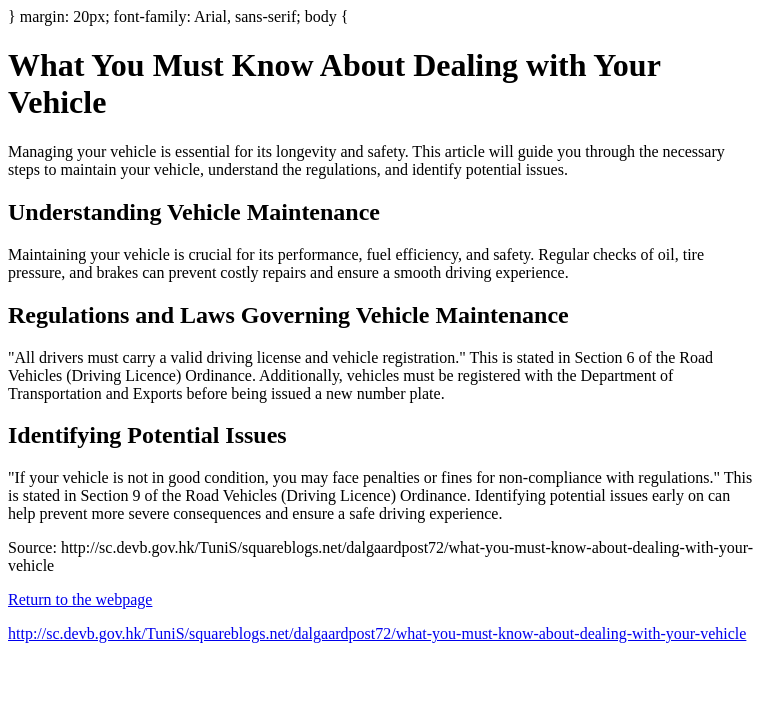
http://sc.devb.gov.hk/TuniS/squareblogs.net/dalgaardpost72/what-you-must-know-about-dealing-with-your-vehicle (377, 633)
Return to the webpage (80, 599)
